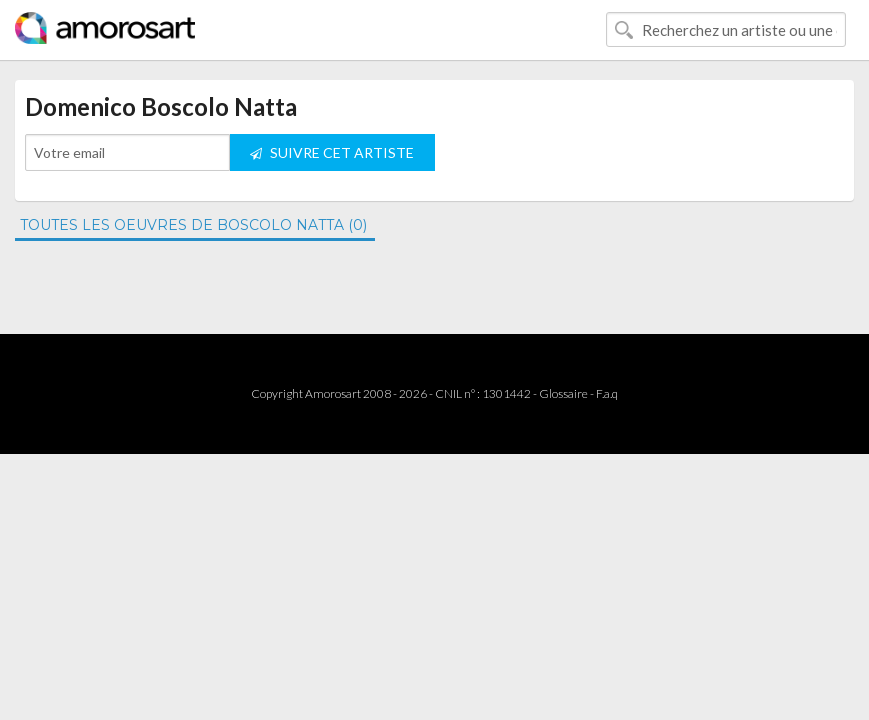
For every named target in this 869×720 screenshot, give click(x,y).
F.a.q (607, 393)
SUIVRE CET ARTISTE (332, 152)
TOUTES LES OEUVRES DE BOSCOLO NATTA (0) (193, 225)
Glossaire (563, 393)
